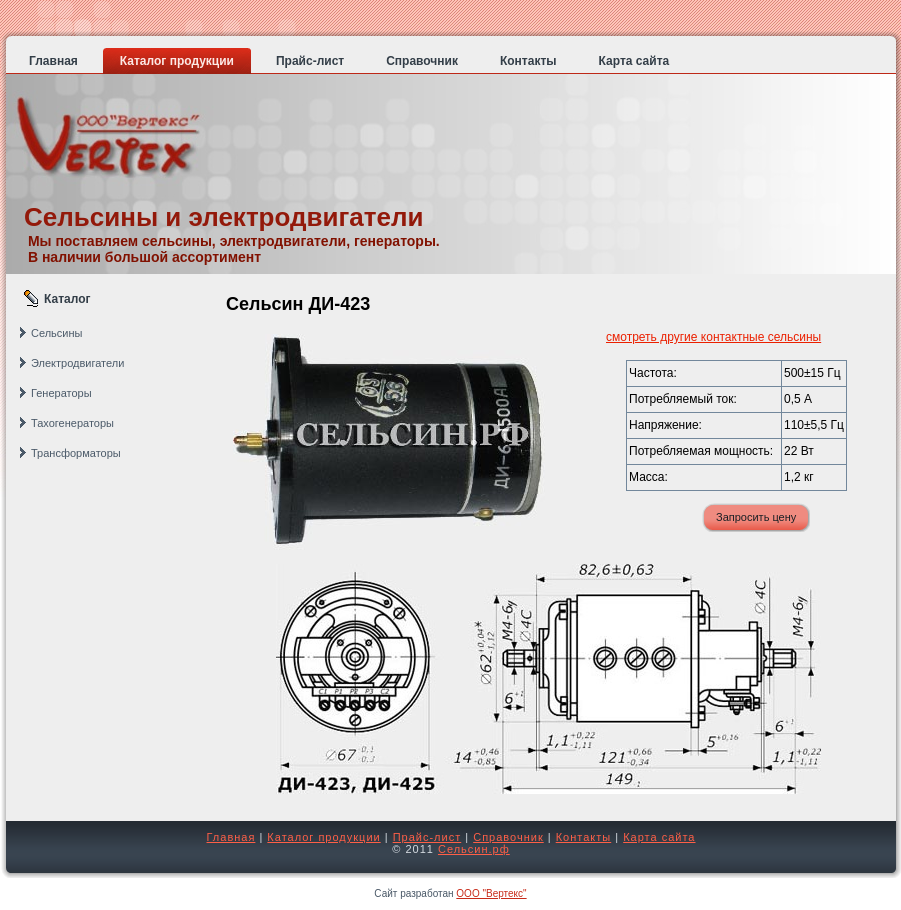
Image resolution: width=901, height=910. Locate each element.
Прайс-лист (427, 837)
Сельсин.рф (474, 849)
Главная (231, 837)
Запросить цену (756, 517)
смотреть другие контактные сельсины (713, 337)
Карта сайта (659, 837)
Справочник (508, 837)
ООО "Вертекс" (491, 893)
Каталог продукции (323, 837)
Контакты (584, 837)
